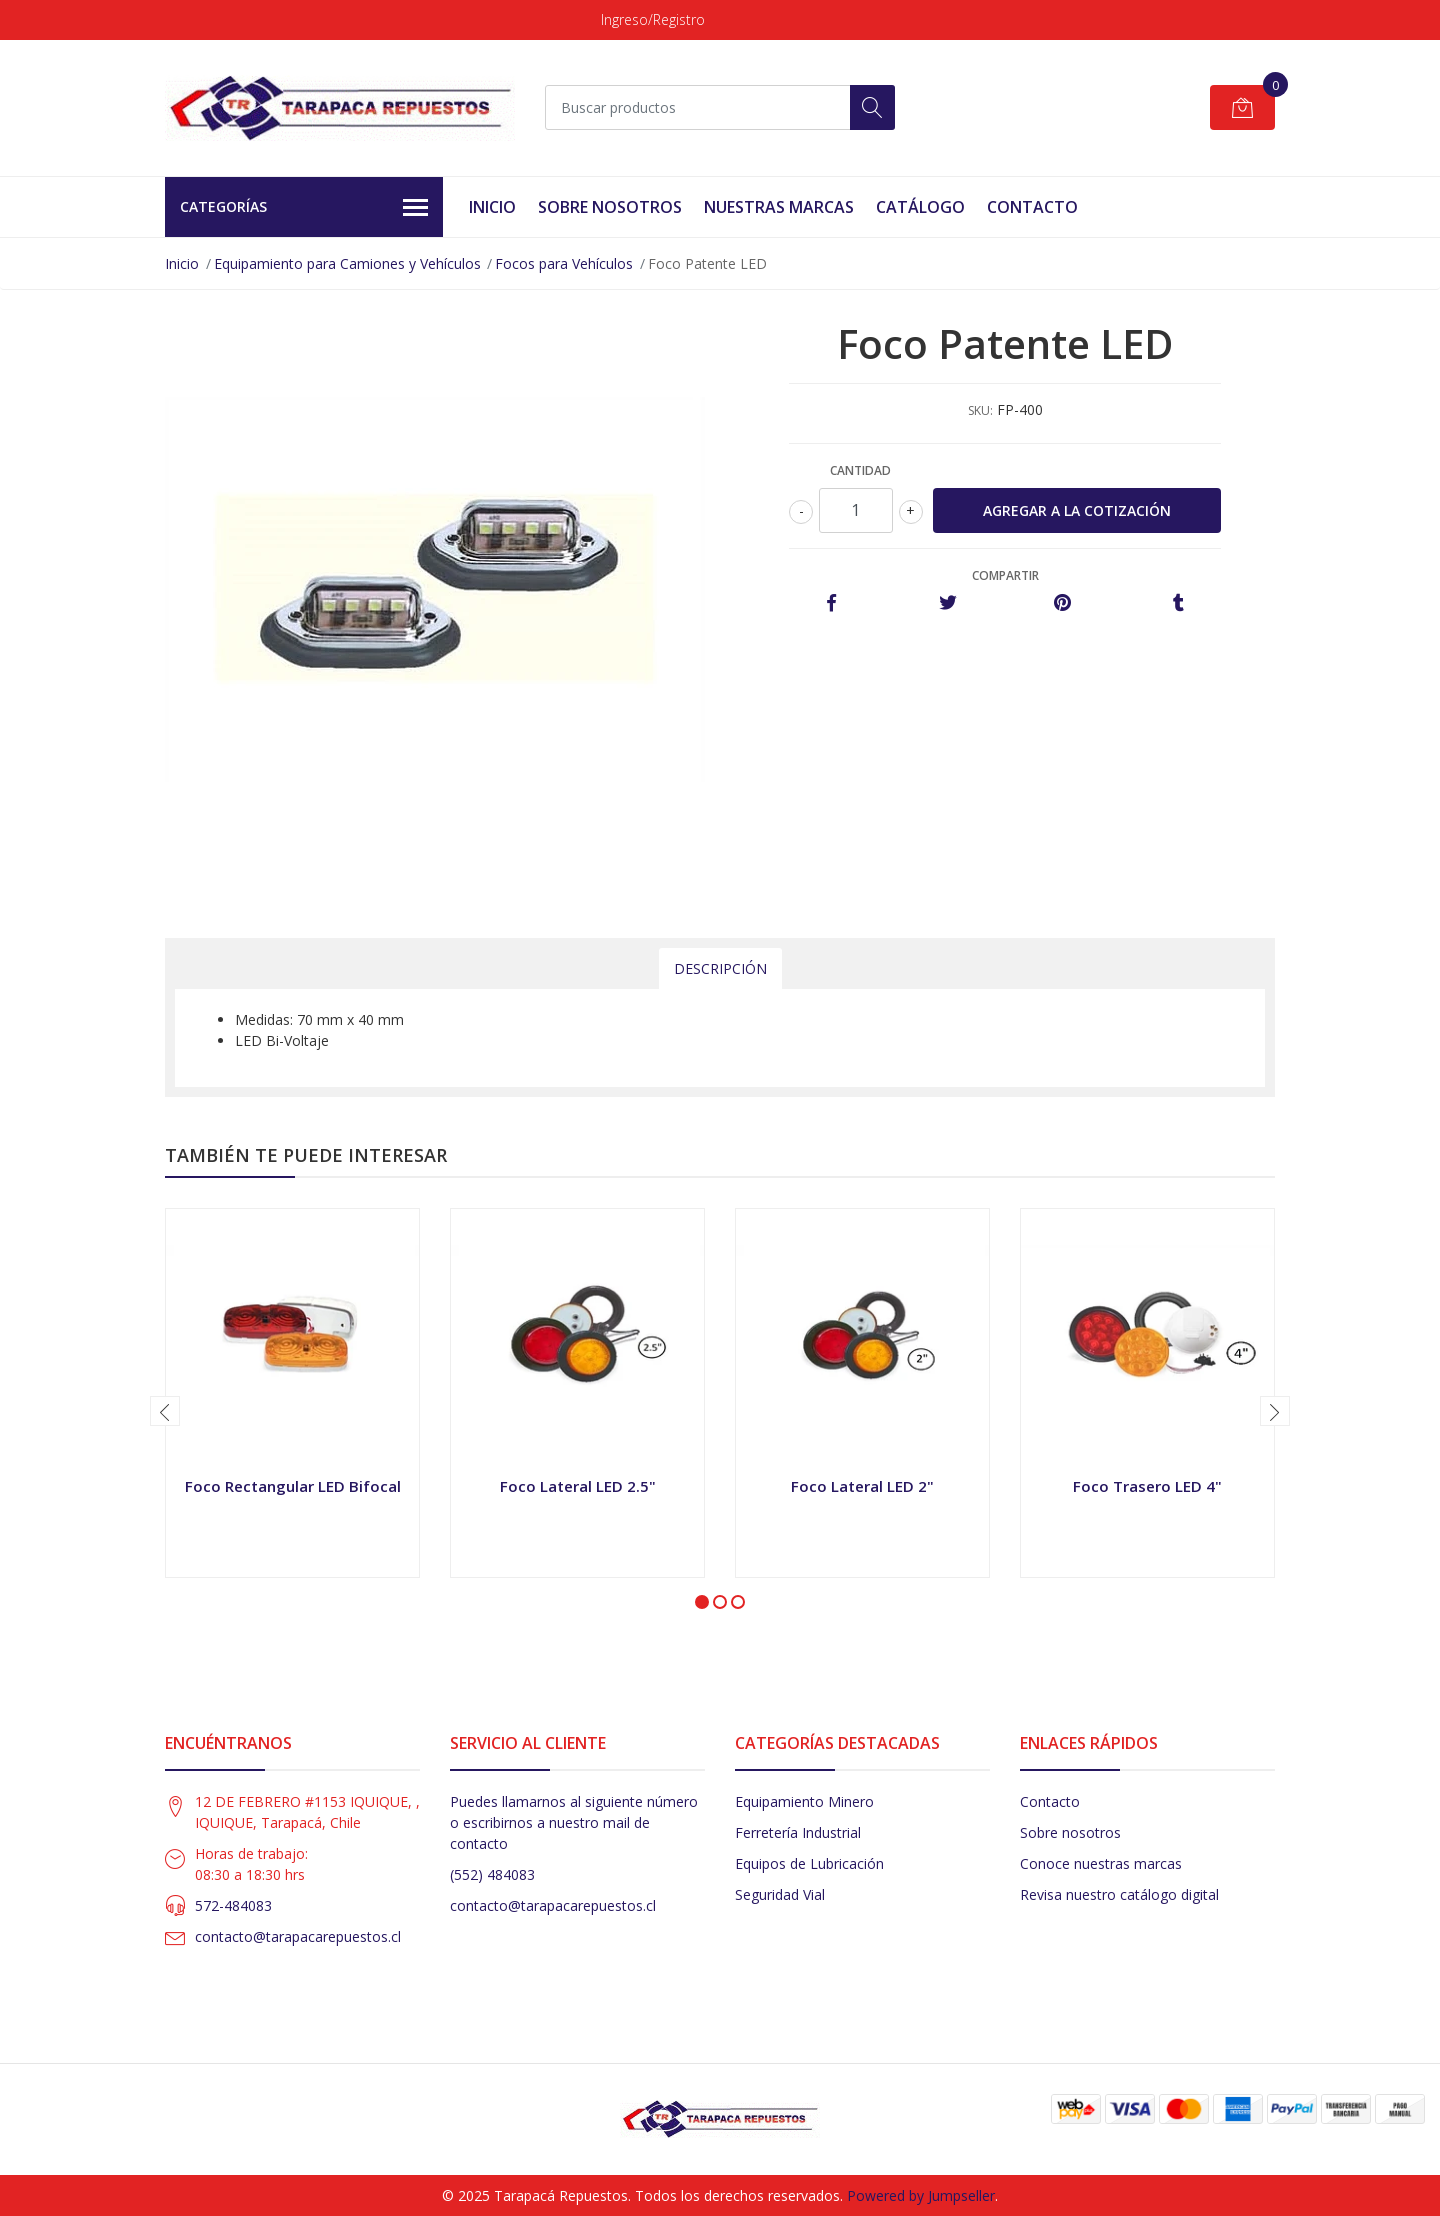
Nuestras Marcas (779, 207)
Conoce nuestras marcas (1101, 1863)
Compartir (1005, 575)
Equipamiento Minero (804, 1801)
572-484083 (233, 1905)
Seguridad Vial (780, 1894)
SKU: (980, 410)
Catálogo (920, 207)
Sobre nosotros (1070, 1832)
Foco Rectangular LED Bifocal (293, 1486)
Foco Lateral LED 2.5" (578, 1486)
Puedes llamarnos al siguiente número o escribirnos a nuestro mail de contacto (574, 1822)
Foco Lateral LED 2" (862, 1486)
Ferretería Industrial (798, 1832)
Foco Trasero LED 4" (1147, 1486)
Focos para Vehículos (564, 263)
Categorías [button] (304, 208)
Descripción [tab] (720, 968)
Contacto (1032, 207)
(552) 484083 (492, 1874)
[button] (702, 1602)
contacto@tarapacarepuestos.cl (298, 1936)
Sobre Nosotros (610, 207)
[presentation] (165, 1411)
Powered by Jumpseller (921, 2195)
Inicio (492, 207)
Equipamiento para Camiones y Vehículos (347, 263)
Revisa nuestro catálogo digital (1119, 1894)
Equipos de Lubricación (809, 1863)
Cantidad (860, 470)
